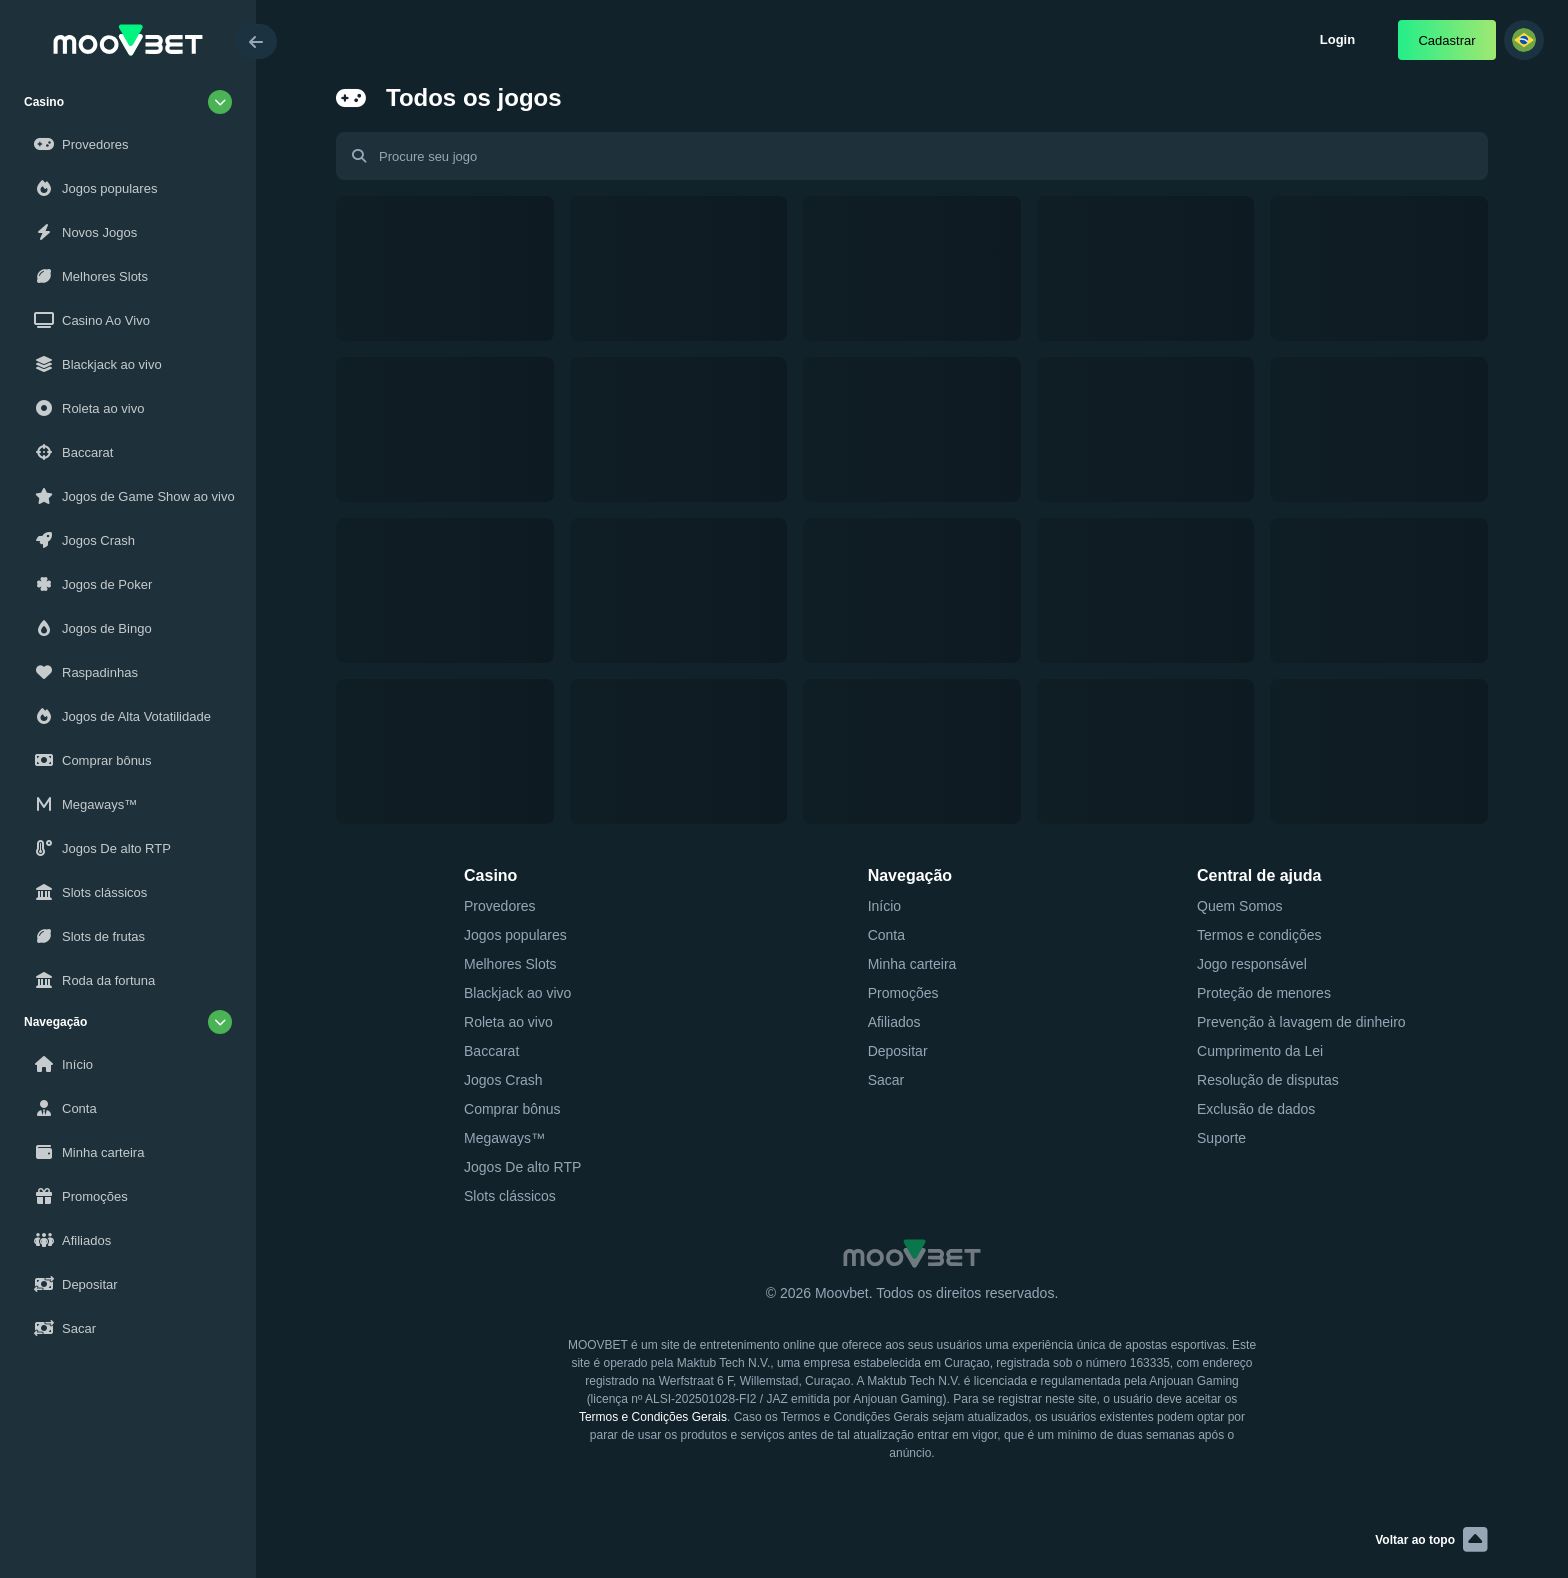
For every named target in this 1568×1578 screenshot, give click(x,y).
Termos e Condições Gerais (653, 1417)
